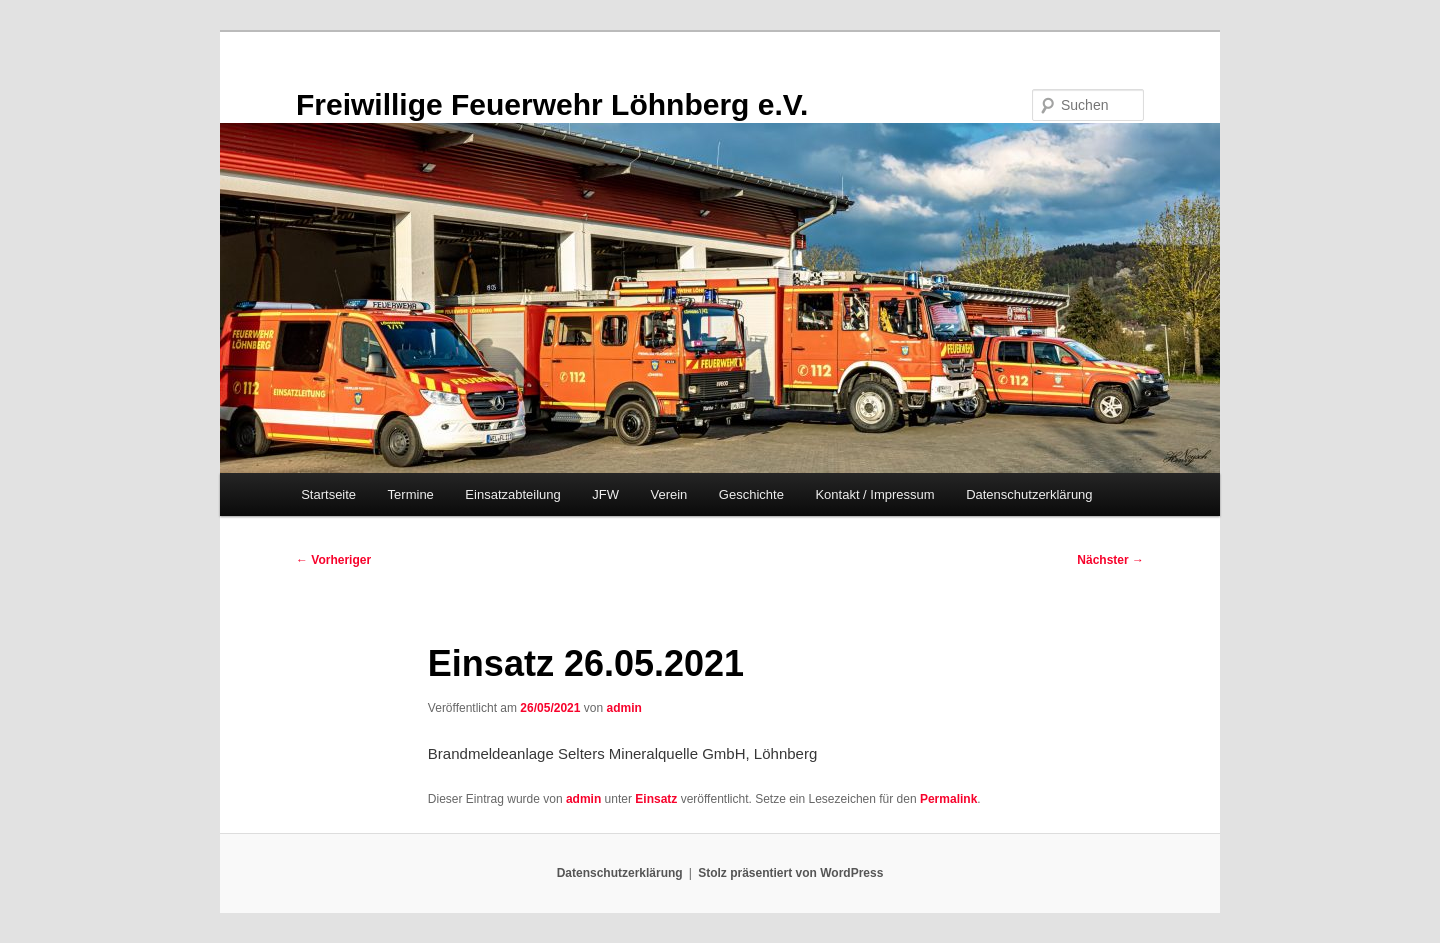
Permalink (948, 799)
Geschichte (751, 494)
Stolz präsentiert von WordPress (790, 873)
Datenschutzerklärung (1029, 494)
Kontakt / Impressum (874, 494)
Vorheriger (333, 560)
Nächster (1110, 560)
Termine (411, 494)
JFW (605, 494)
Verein (668, 494)
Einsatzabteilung (512, 494)
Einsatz (656, 799)
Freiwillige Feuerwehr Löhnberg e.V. (552, 104)
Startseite (328, 494)
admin (623, 708)
